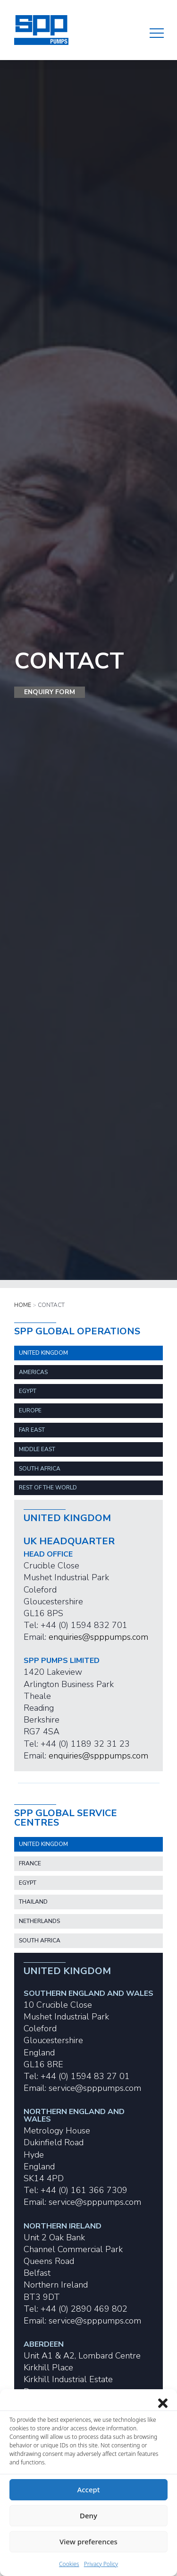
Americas (33, 1372)
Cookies (69, 2564)
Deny (88, 2515)
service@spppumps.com (95, 2088)
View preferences (88, 2541)
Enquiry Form (49, 692)
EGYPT (27, 1391)
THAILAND (33, 1902)
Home (22, 1305)
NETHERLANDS (39, 1921)
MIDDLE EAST (37, 1449)
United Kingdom (43, 1353)
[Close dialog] (163, 2401)
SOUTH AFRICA (39, 1468)
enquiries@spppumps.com (98, 1637)
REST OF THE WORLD (48, 1487)
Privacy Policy (101, 2564)
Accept (88, 2489)
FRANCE (30, 1863)
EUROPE (30, 1410)
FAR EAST (32, 1430)
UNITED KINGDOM (43, 1844)
